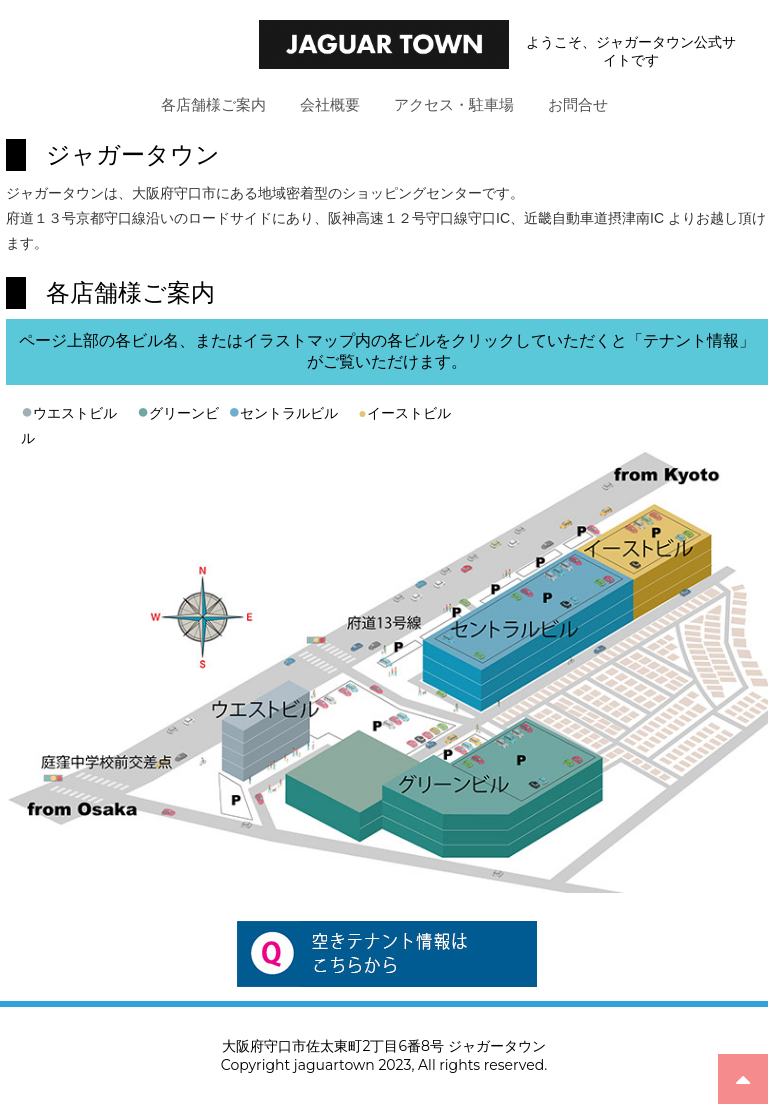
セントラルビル (289, 413)
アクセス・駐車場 (454, 104)
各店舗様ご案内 (213, 104)
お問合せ (578, 104)
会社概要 (330, 104)
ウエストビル (75, 413)
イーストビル (404, 413)
